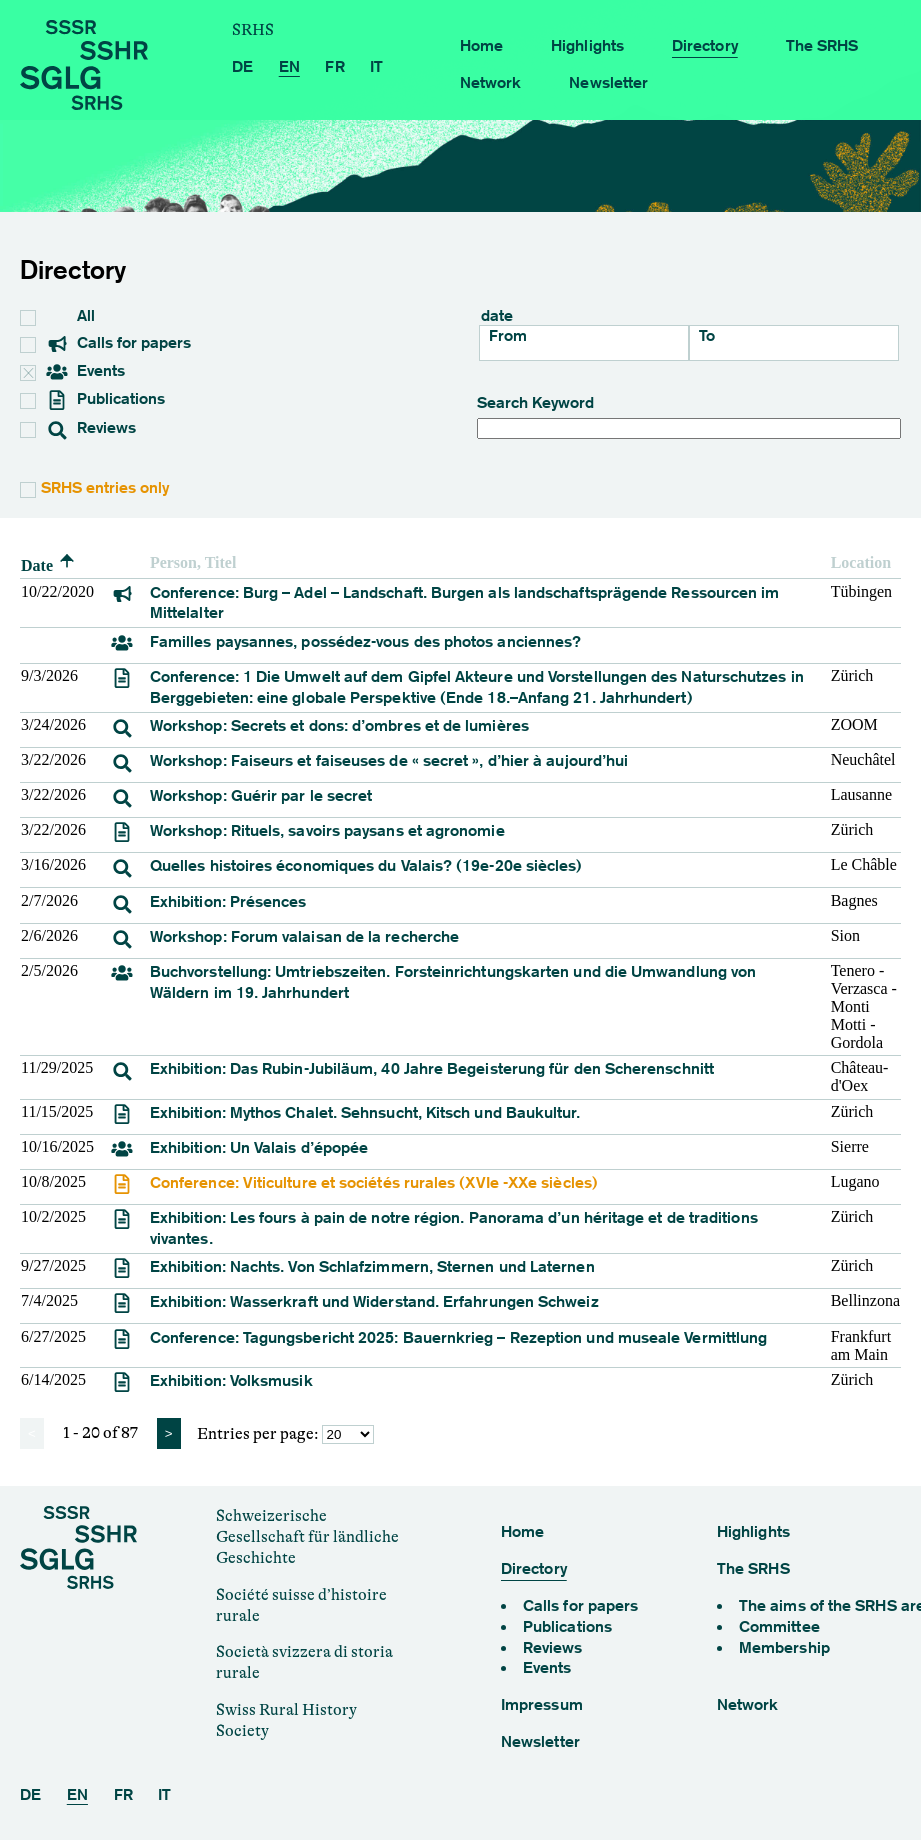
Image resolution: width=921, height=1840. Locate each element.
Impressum (542, 1704)
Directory (705, 45)
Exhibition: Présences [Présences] (228, 901)
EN (289, 66)
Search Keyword (689, 416)
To (707, 335)
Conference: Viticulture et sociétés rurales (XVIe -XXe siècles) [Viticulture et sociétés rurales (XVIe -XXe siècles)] (374, 1182)
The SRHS (822, 45)
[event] (122, 599)
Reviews (91, 429)
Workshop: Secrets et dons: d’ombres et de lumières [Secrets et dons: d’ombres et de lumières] (339, 725)
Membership (784, 1647)
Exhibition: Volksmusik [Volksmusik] (231, 1380)
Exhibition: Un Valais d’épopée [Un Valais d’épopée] (259, 1147)
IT (376, 66)
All (73, 315)
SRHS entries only (105, 487)
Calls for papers (119, 344)
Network (491, 82)
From (508, 335)
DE (242, 66)
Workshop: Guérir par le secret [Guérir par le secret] (261, 795)
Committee (779, 1626)
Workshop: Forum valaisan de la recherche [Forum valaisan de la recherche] (304, 936)
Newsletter (608, 82)
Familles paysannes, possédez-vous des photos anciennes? (365, 641)
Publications (106, 400)
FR (334, 66)
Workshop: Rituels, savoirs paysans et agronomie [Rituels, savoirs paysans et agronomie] (327, 830)
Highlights (587, 45)
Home (481, 45)
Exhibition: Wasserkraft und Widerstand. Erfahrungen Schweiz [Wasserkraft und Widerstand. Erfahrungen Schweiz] (374, 1301)
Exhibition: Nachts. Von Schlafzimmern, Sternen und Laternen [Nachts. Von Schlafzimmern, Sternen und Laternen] (372, 1266)
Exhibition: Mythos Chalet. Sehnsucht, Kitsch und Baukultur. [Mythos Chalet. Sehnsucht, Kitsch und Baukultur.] (365, 1112)
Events (74, 372)
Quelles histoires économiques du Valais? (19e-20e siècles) (366, 865)
